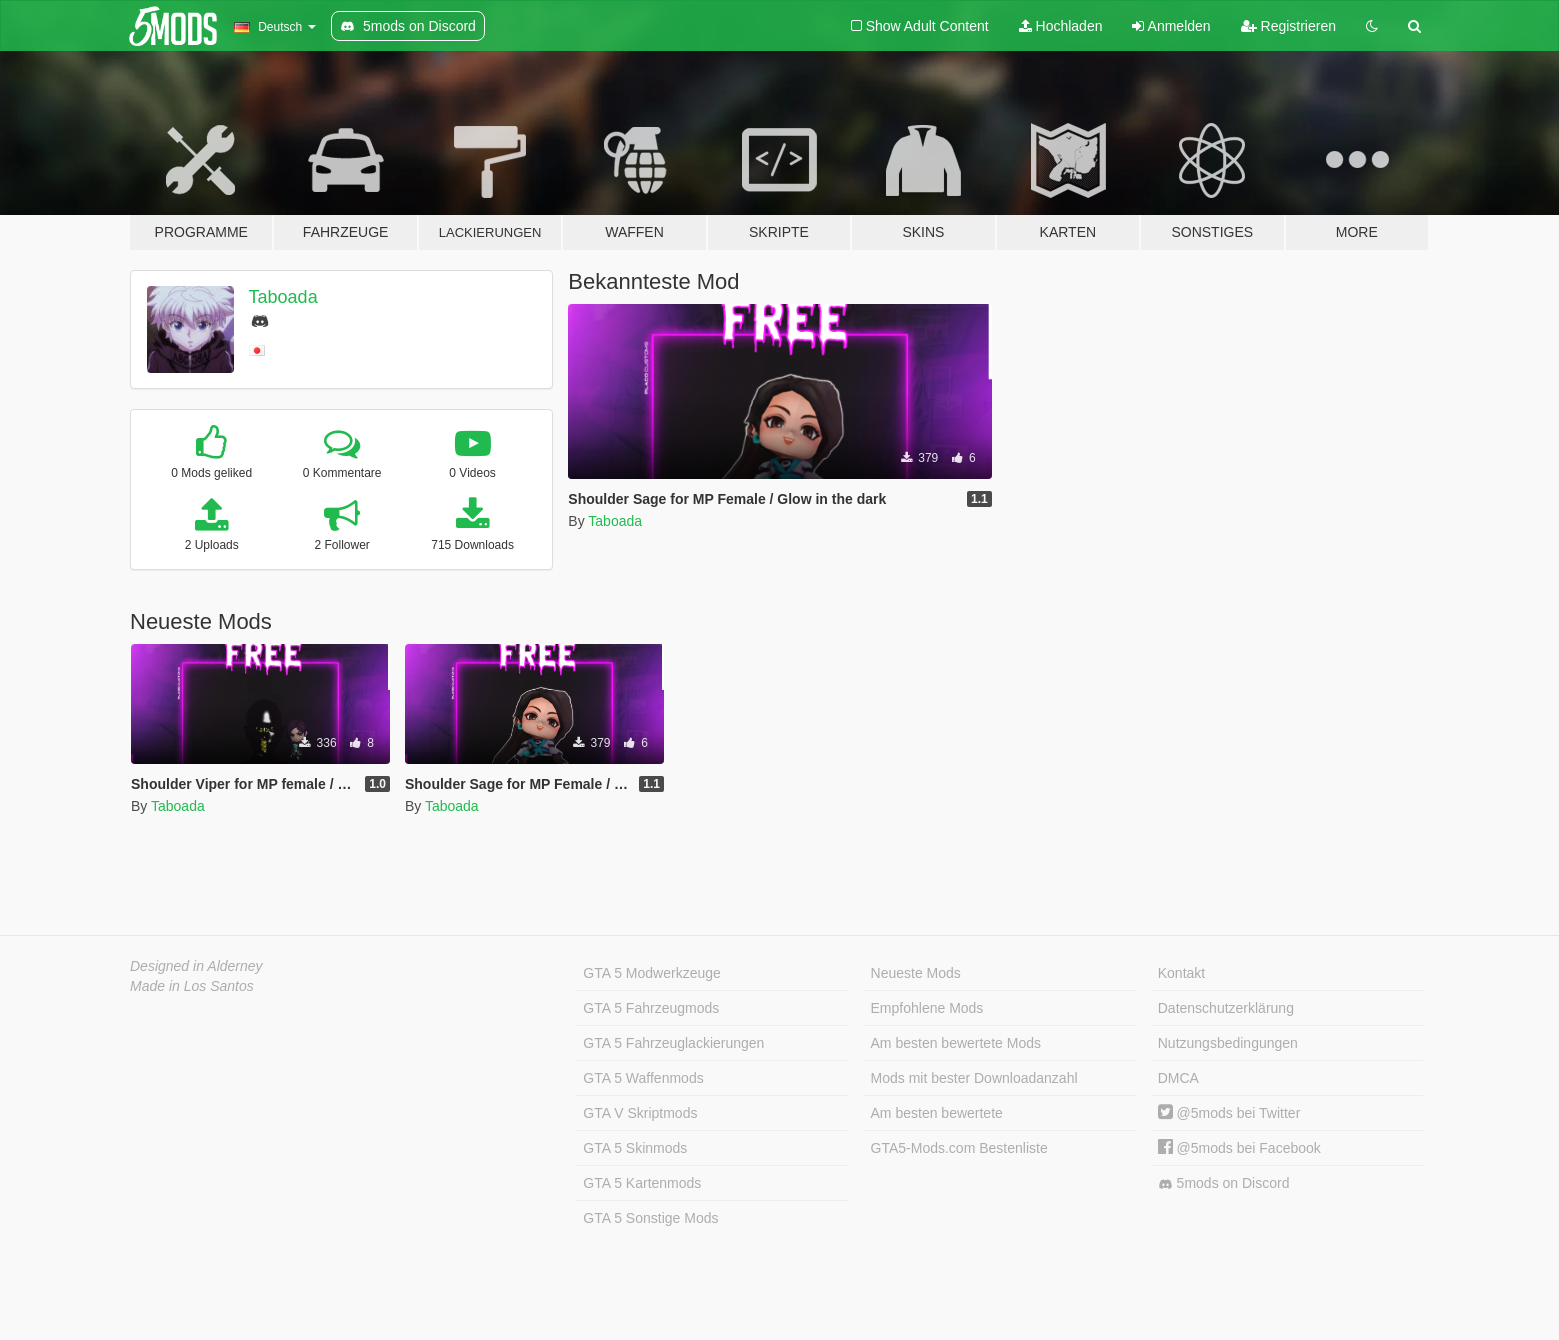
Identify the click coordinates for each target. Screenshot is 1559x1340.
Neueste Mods (916, 973)
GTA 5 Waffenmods (643, 1078)
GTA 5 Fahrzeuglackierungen (673, 1043)
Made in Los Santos (192, 986)
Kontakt (1181, 973)
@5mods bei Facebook (1239, 1148)
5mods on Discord (1224, 1183)
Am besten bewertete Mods (956, 1043)
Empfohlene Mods (927, 1008)
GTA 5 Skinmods (635, 1148)
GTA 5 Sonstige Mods (650, 1218)
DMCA (1178, 1078)
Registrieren (1288, 26)
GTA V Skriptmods (640, 1113)
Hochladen (1061, 26)
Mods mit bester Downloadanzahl (974, 1078)
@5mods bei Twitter (1229, 1113)
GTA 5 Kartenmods (642, 1183)
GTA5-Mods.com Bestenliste (959, 1148)
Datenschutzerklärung (1226, 1008)
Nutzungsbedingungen (1228, 1043)
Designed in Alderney (196, 966)
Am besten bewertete (937, 1113)
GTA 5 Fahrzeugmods (651, 1008)
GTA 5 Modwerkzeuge (651, 973)
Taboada (283, 297)
